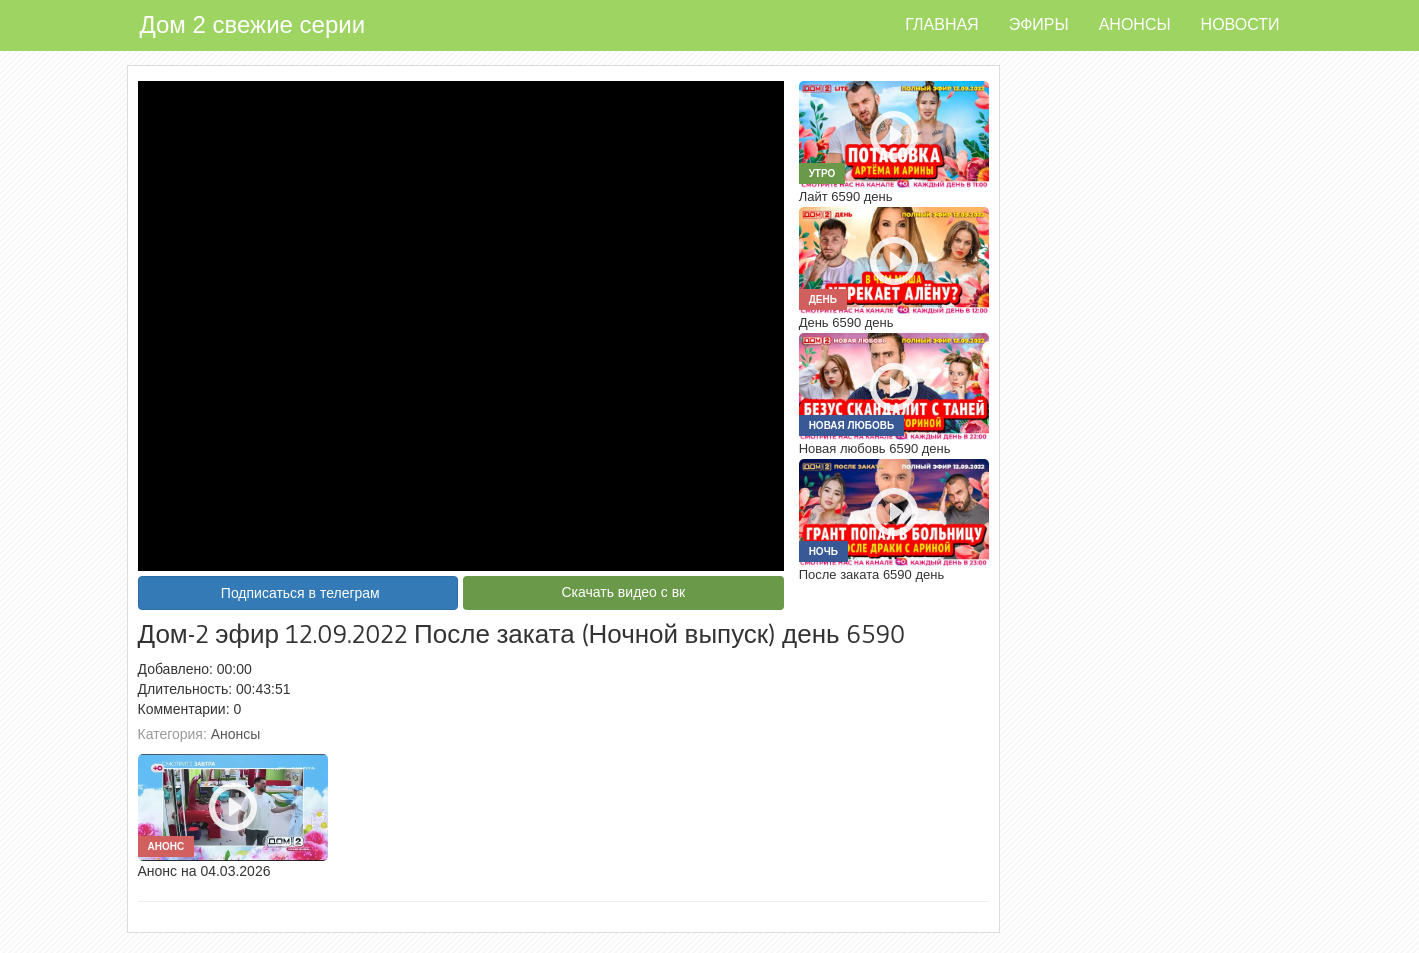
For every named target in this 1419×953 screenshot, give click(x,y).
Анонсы (1135, 24)
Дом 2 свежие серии (253, 24)
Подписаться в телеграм (300, 593)
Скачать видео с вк (623, 592)
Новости (1240, 24)
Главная (941, 24)
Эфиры (1039, 24)
